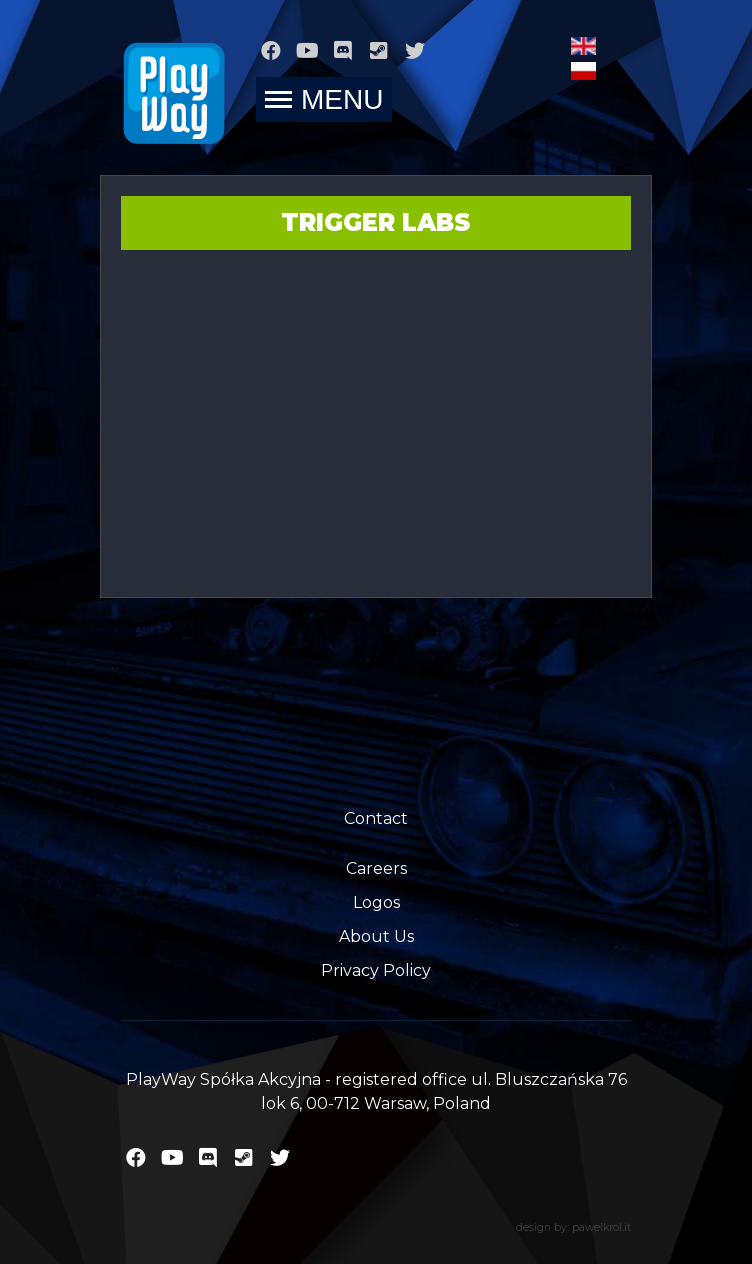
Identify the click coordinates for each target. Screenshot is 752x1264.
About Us (376, 936)
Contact (376, 818)
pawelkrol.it (601, 1227)
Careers (376, 868)
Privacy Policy (376, 970)
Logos (376, 902)
